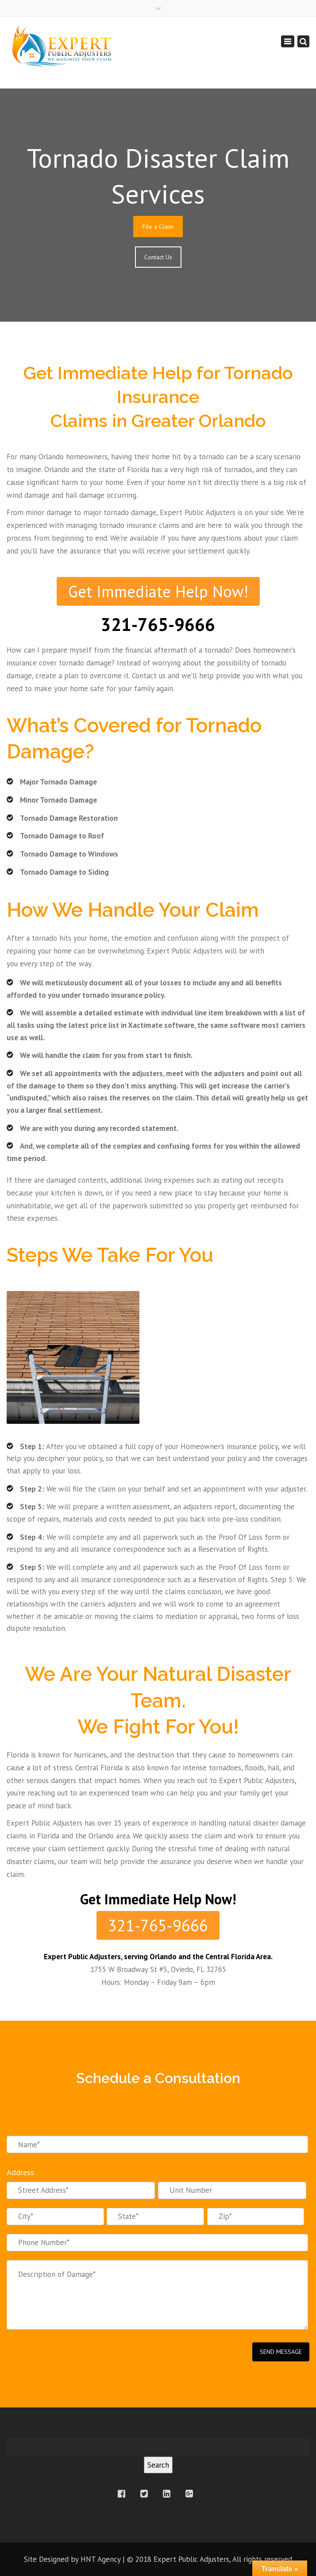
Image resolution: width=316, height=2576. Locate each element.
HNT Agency (100, 2559)
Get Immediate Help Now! (158, 591)
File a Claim (158, 227)
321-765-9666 (158, 1925)
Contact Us (158, 257)
